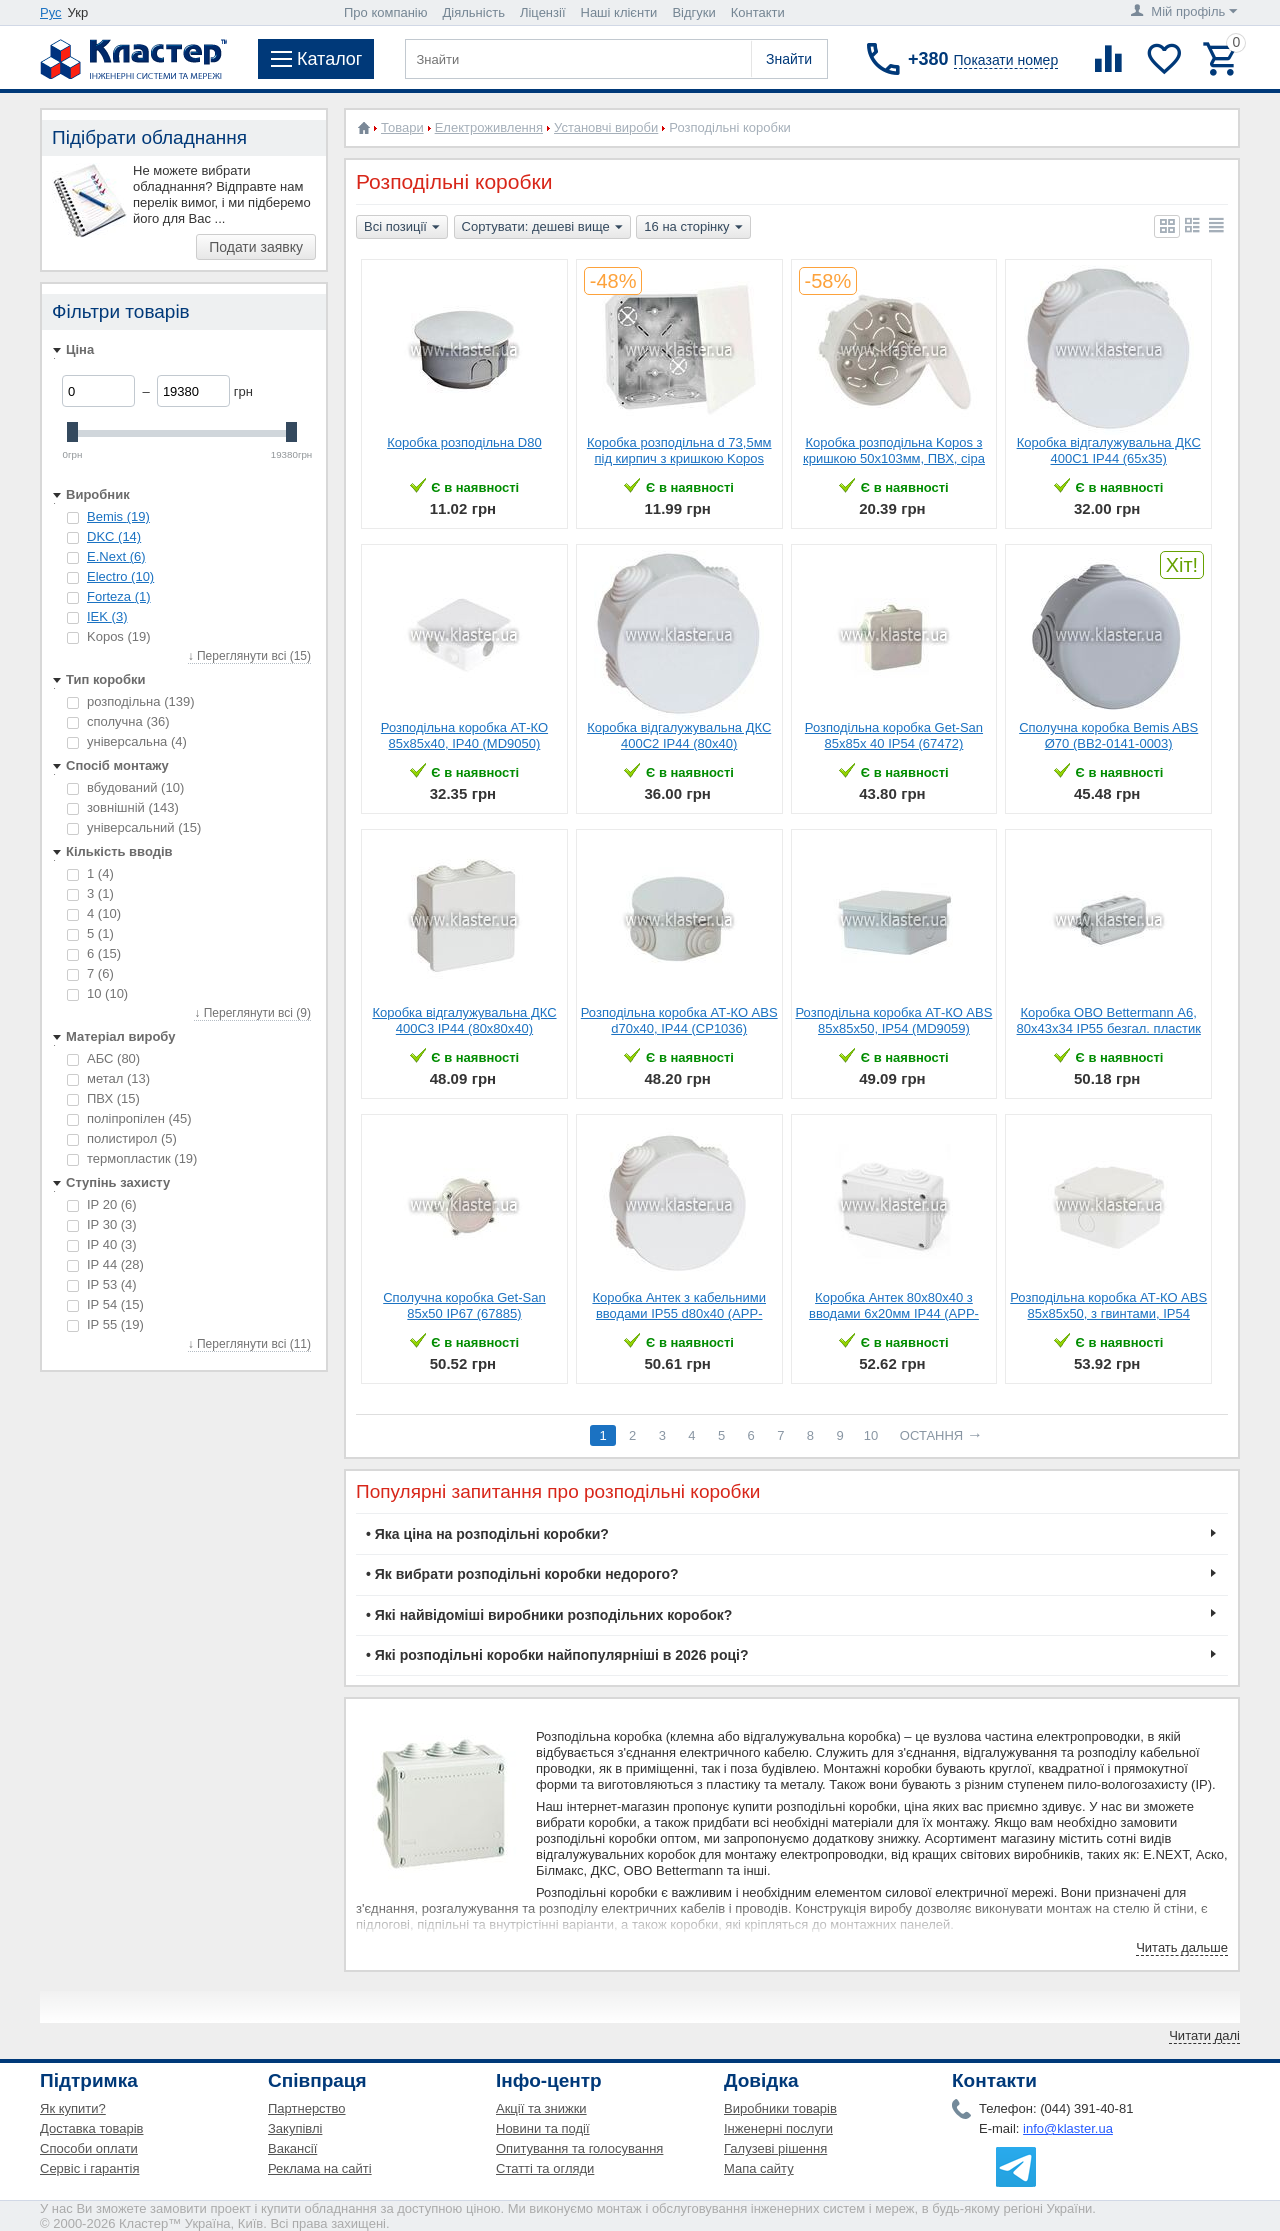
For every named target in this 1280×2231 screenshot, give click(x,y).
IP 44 (105, 1264)
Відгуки (693, 12)
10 (97, 993)
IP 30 (102, 1224)
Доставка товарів (92, 2128)
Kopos (109, 636)
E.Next (116, 556)
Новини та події (543, 2128)
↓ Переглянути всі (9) (252, 1013)
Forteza (119, 596)
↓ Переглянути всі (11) (249, 1344)
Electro (120, 576)
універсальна (127, 741)
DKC (114, 536)
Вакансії (292, 2148)
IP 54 (105, 1304)
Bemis (118, 516)
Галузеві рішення (775, 2148)
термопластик (132, 1158)
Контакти (758, 12)
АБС (103, 1058)
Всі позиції (402, 228)
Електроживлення (489, 127)
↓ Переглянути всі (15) (249, 656)
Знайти (789, 59)
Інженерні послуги (778, 2128)
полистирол (122, 1138)
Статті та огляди (545, 2168)
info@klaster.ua (1068, 2128)
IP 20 (102, 1204)
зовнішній (123, 807)
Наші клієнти (619, 12)
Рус (51, 12)
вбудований (125, 787)
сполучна (118, 721)
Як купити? (73, 2108)
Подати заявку (256, 247)
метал (108, 1078)
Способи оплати (89, 2148)
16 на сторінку (693, 228)
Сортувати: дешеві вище (542, 228)
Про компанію (386, 12)
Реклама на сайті (320, 2168)
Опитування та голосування (579, 2148)
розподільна (130, 701)
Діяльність (474, 12)
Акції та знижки (541, 2108)
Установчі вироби (606, 127)
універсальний (134, 827)
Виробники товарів (780, 2108)
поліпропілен (129, 1118)
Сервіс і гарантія (89, 2168)
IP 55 (105, 1324)
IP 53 (102, 1284)
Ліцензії (543, 12)
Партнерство (307, 2108)
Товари (402, 127)
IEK (107, 616)
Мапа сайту (759, 2168)
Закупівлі (295, 2128)
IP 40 (102, 1244)
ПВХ (103, 1098)
